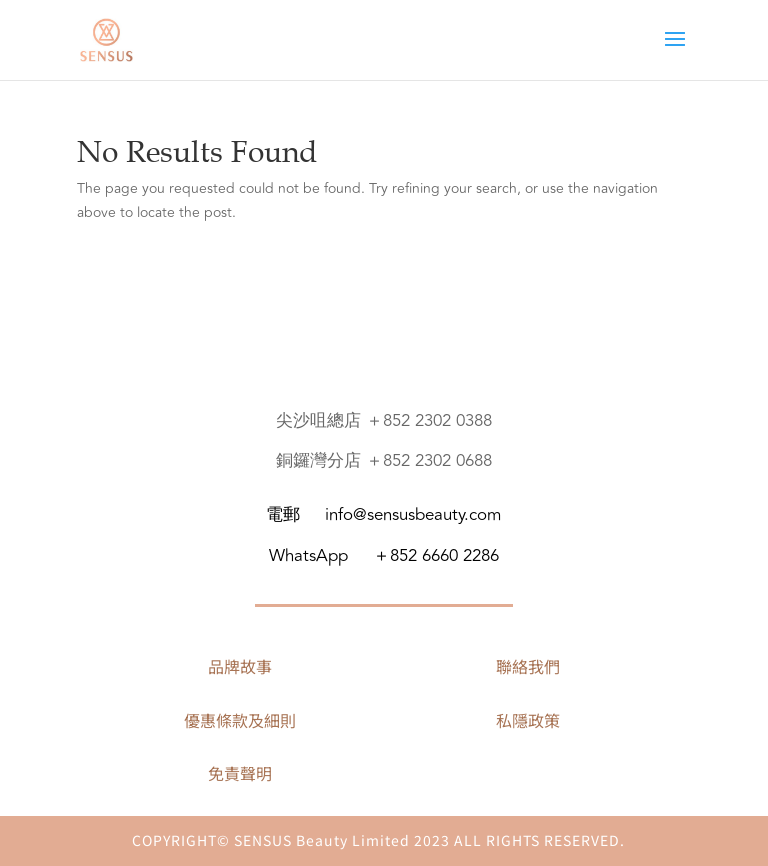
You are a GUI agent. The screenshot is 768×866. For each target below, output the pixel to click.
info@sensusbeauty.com (413, 515)
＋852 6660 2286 (436, 556)
